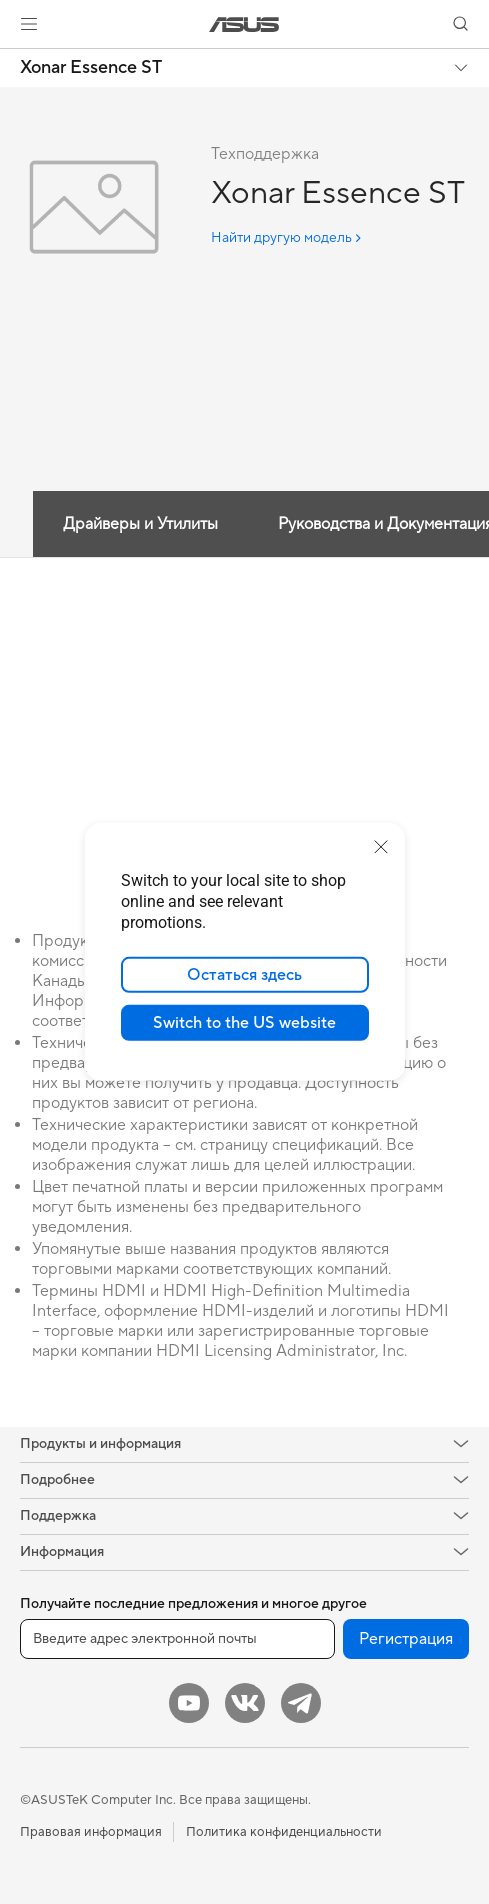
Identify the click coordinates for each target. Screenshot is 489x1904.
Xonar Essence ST (91, 68)
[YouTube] (189, 1703)
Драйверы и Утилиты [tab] (140, 524)
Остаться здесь (244, 975)
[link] (244, 24)
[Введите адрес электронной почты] (177, 1639)
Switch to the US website (244, 1023)
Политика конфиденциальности (284, 1832)
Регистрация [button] (406, 1639)
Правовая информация (91, 1832)
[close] (381, 847)
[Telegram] (301, 1703)
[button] (29, 24)
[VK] (245, 1703)
